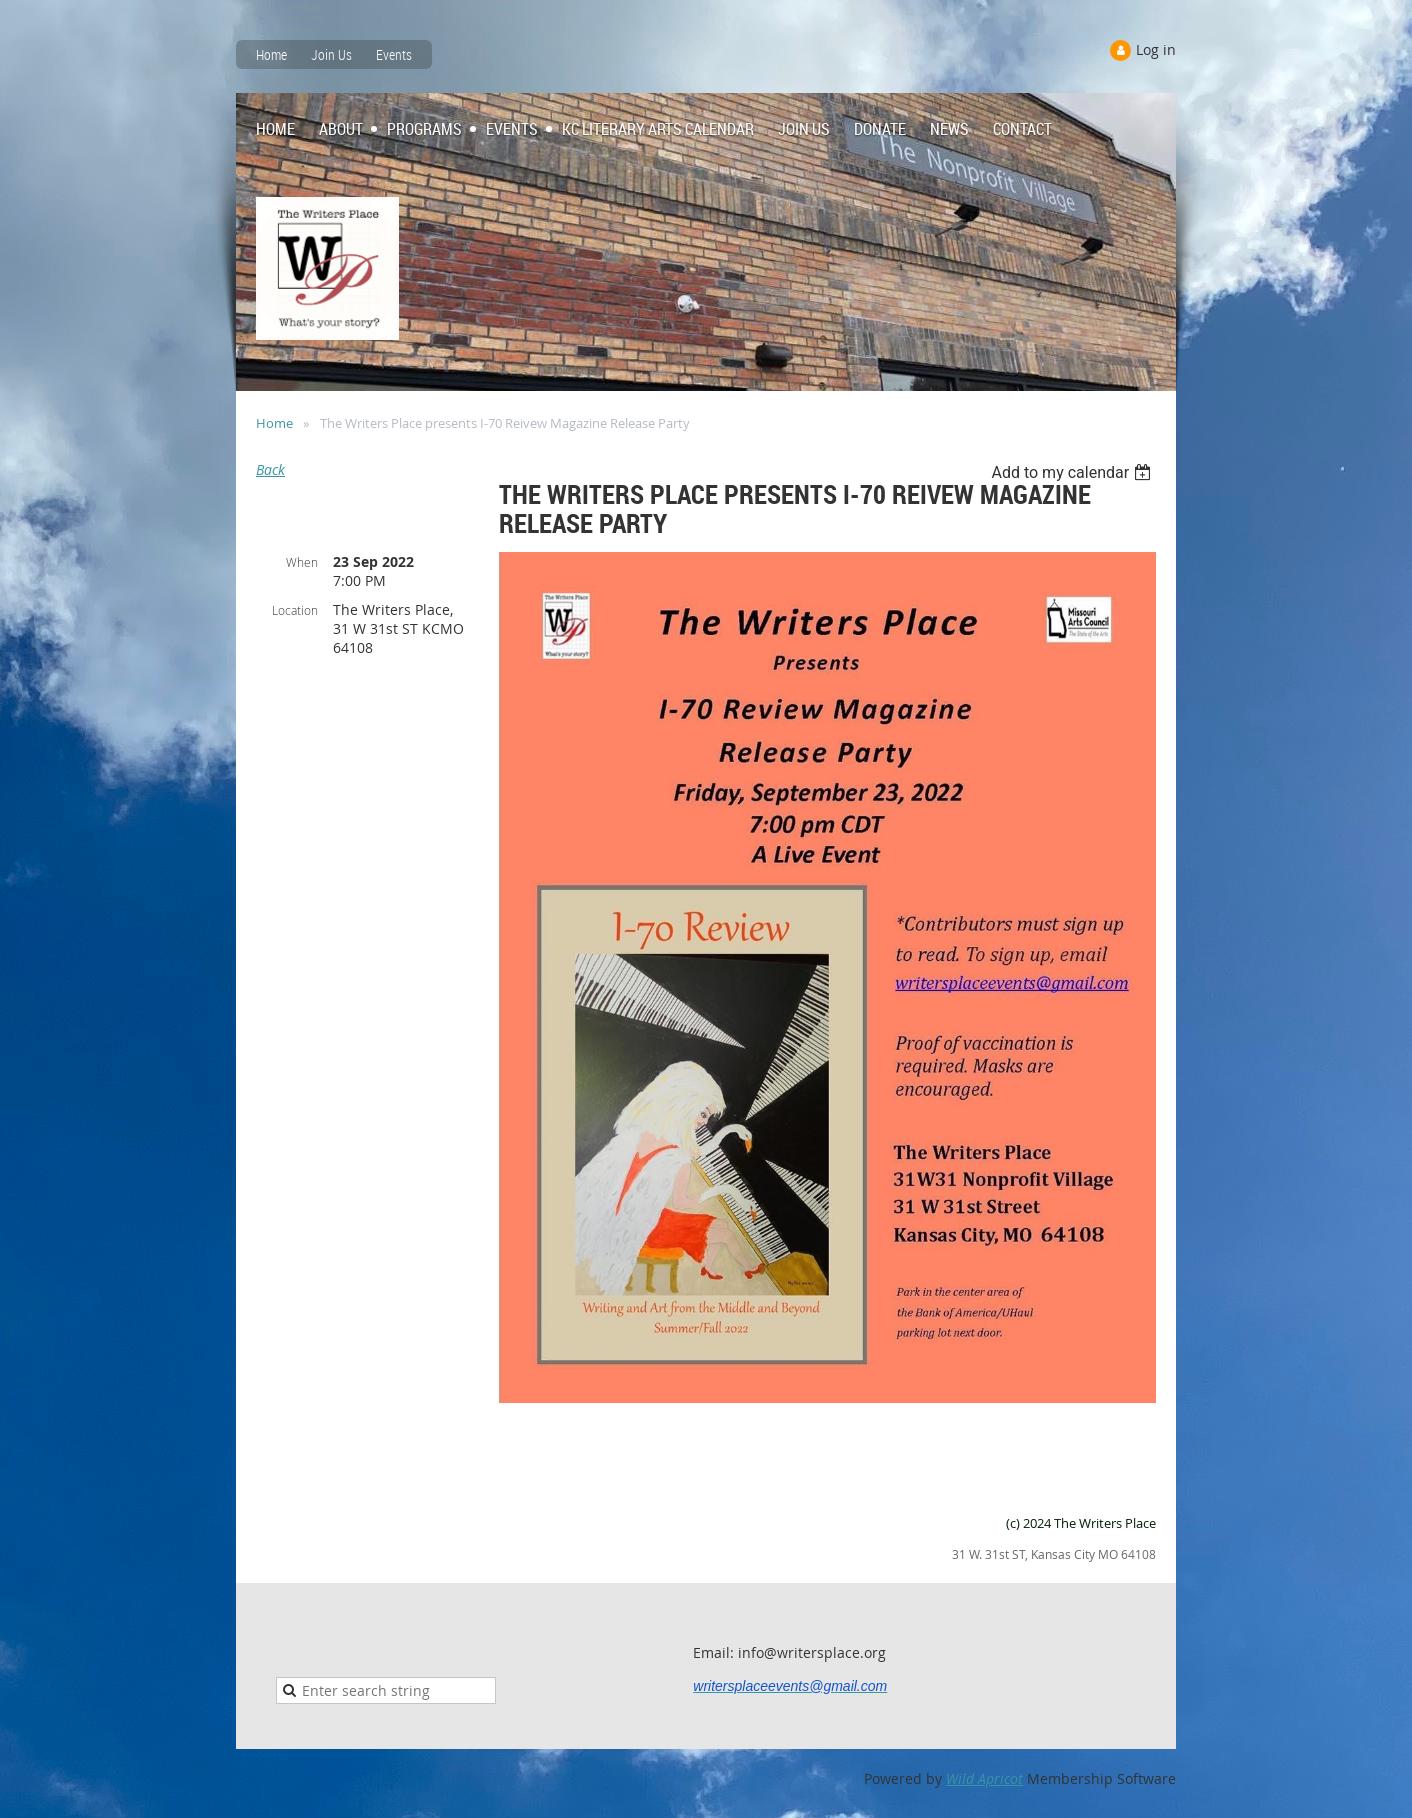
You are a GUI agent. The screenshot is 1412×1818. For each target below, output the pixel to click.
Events (394, 54)
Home (271, 54)
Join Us (331, 54)
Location (295, 610)
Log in (1156, 49)
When (302, 562)
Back (270, 469)
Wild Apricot (984, 1778)
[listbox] (1073, 472)
